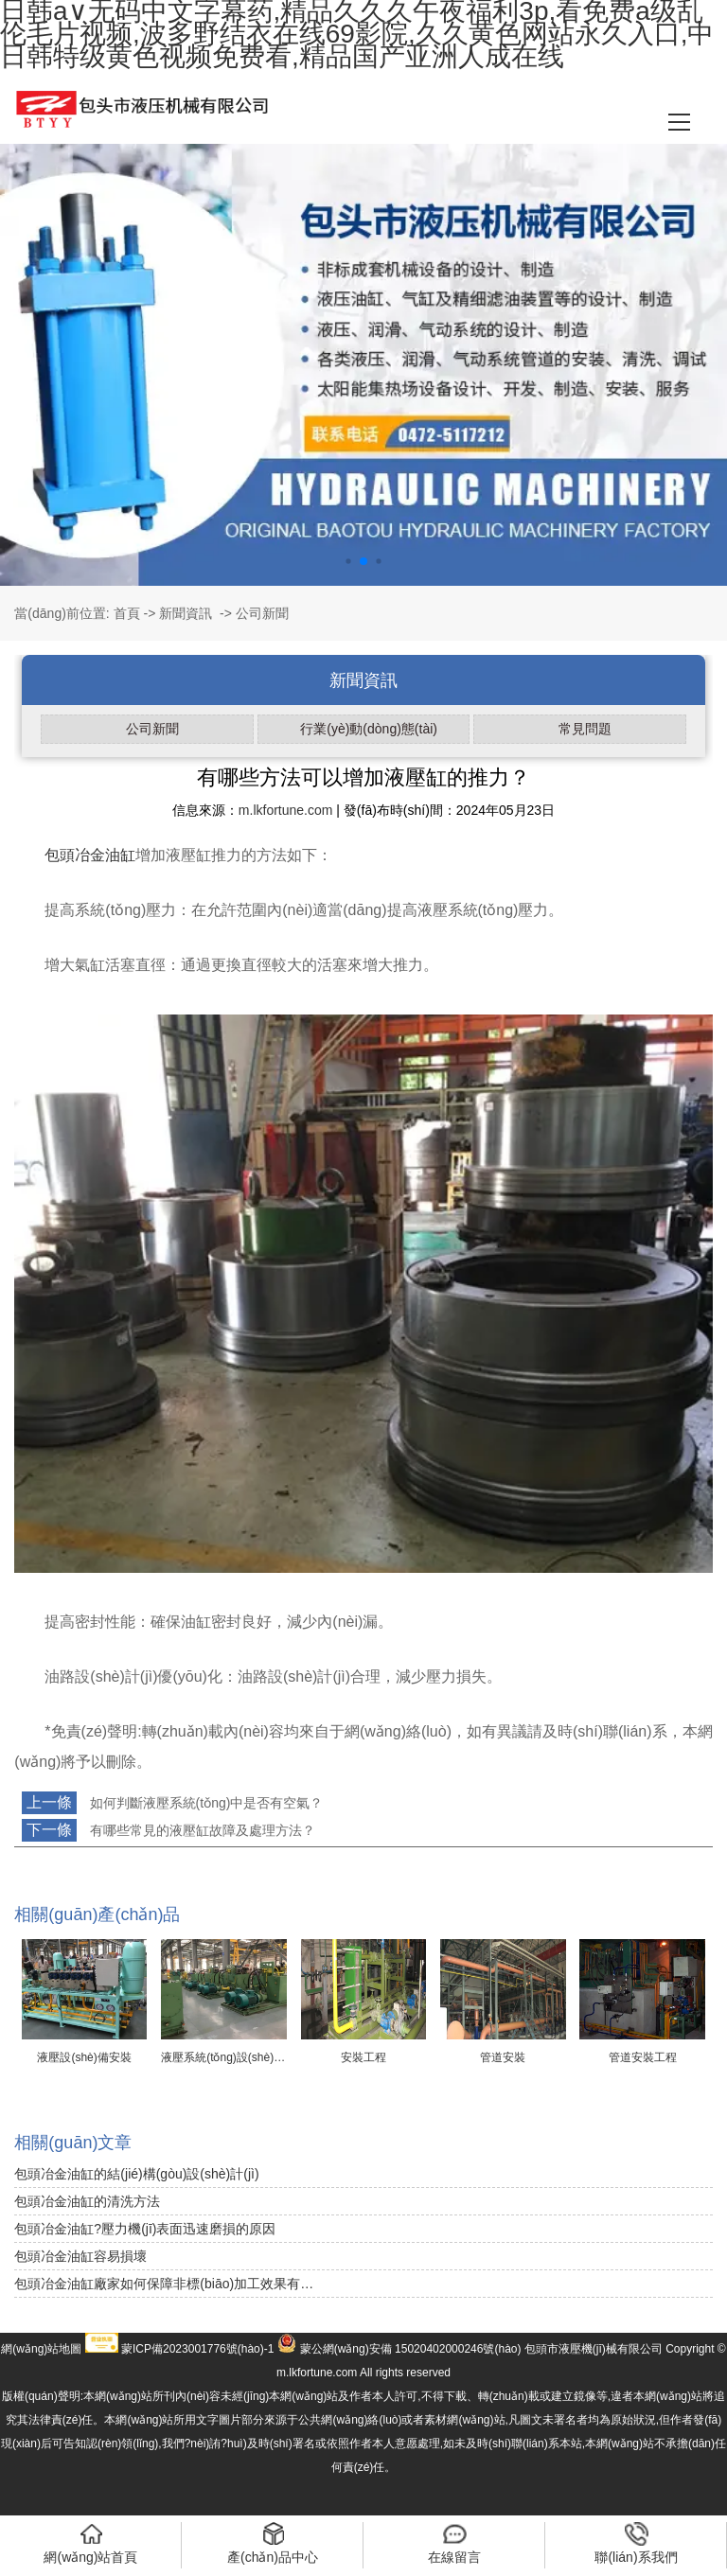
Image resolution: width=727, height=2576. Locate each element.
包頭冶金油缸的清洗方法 (87, 2201)
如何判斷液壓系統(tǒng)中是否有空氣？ (205, 1802)
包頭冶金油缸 (89, 855)
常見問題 (585, 728)
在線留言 (454, 2543)
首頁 (127, 613)
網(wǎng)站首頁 (90, 2543)
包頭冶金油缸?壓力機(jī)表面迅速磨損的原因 (144, 2228)
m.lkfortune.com (286, 810)
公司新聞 (152, 728)
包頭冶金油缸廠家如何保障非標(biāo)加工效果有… (163, 2283)
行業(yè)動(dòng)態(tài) (368, 728)
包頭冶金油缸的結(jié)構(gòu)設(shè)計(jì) (136, 2173)
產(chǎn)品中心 (272, 2543)
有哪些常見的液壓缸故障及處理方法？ (200, 1830)
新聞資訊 (185, 613)
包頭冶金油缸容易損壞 (80, 2256)
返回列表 (49, 1862)
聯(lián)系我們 (635, 2543)
